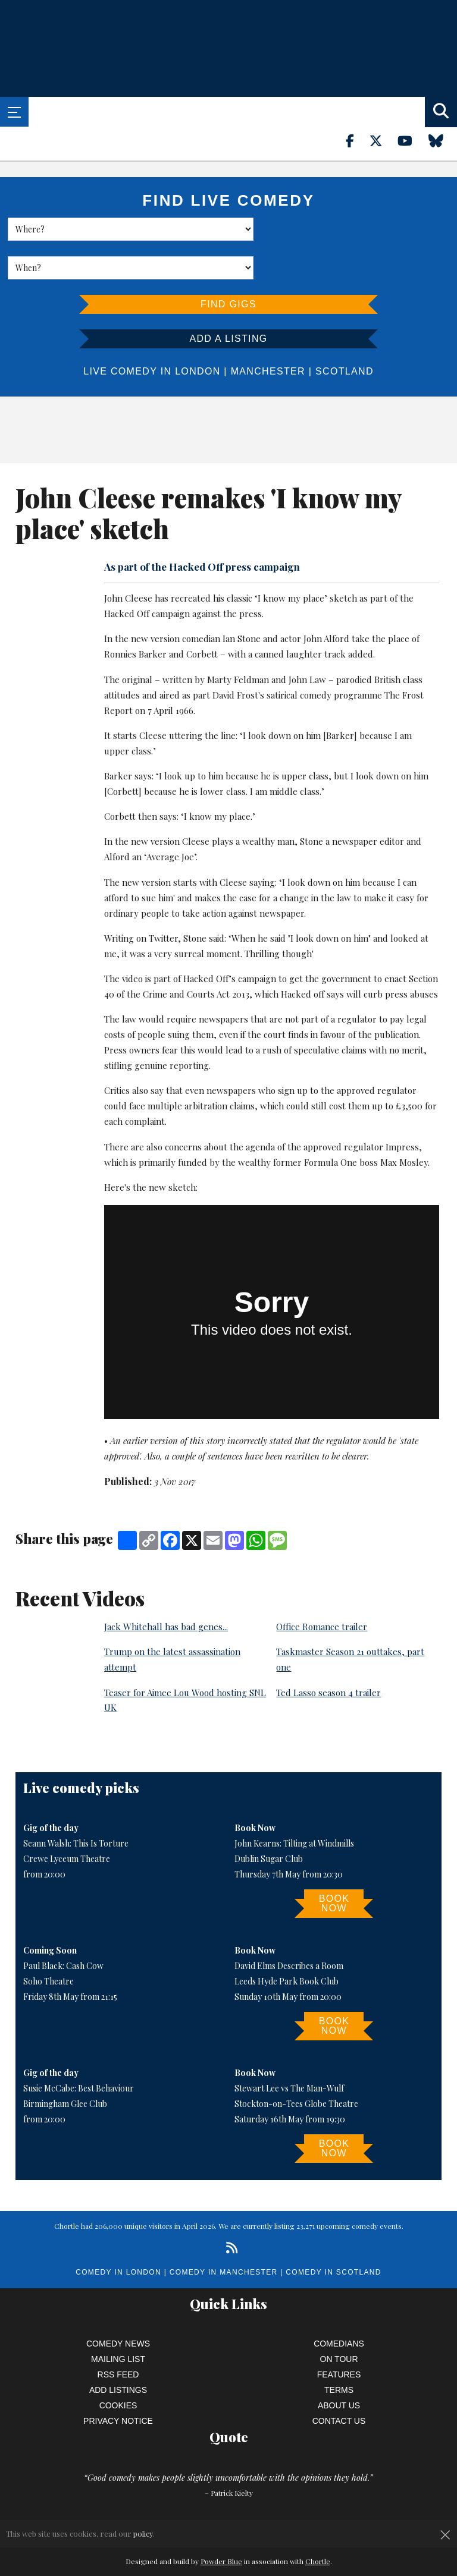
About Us (339, 2366)
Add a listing (228, 300)
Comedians (339, 2305)
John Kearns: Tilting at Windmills (294, 1804)
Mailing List (118, 2320)
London (197, 333)
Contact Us (339, 2382)
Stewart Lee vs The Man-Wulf (289, 2049)
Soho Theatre (48, 1942)
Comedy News (118, 2305)
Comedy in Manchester (224, 2233)
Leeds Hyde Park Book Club (286, 1942)
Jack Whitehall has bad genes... (166, 1588)
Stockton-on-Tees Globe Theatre (296, 2065)
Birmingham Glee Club (65, 2065)
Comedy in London (118, 2233)
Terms (338, 2351)
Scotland (344, 333)
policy (143, 2533)
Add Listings (118, 2351)
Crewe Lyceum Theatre (66, 1820)
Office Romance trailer (321, 1588)
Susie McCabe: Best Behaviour (78, 2049)
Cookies (118, 2366)
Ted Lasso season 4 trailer (328, 1654)
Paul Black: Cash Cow (63, 1927)
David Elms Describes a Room (288, 1927)
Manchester (268, 333)
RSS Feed (118, 2336)
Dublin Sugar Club (268, 1820)
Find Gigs (228, 265)
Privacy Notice (118, 2382)
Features (339, 2336)
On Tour (339, 2320)
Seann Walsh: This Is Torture (76, 1804)
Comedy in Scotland (333, 2233)
